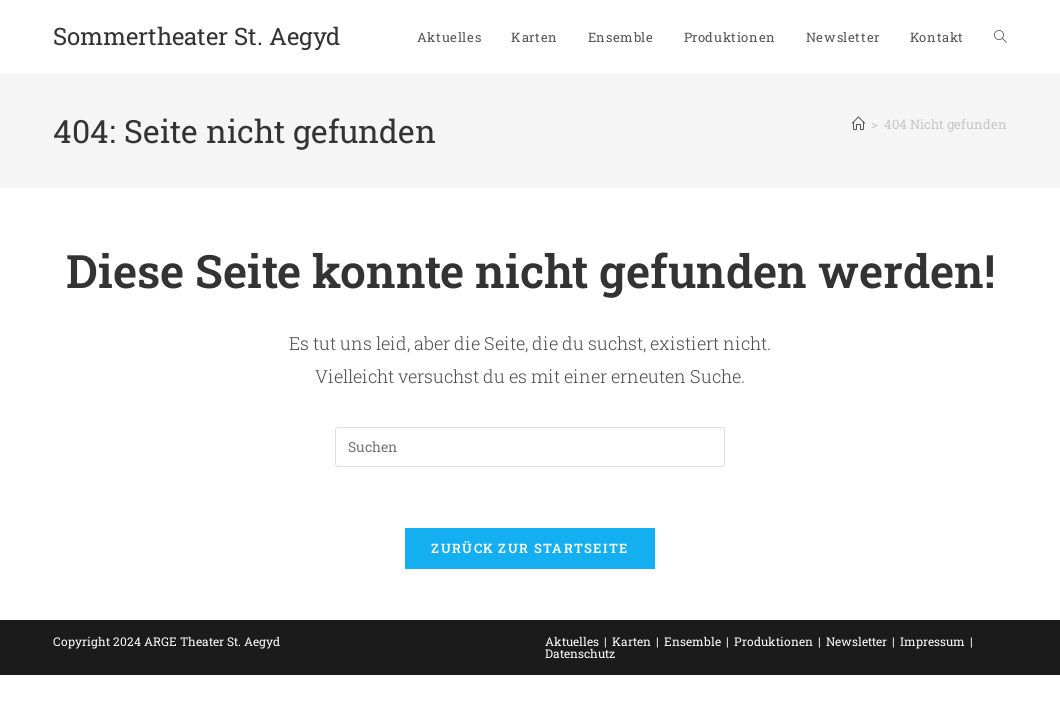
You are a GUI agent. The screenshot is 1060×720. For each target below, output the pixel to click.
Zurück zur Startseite (529, 548)
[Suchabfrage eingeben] (530, 447)
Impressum (932, 641)
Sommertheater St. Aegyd (196, 36)
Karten (631, 641)
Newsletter (856, 641)
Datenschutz (580, 653)
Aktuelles (572, 641)
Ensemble (692, 641)
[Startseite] (858, 124)
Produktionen (773, 641)
